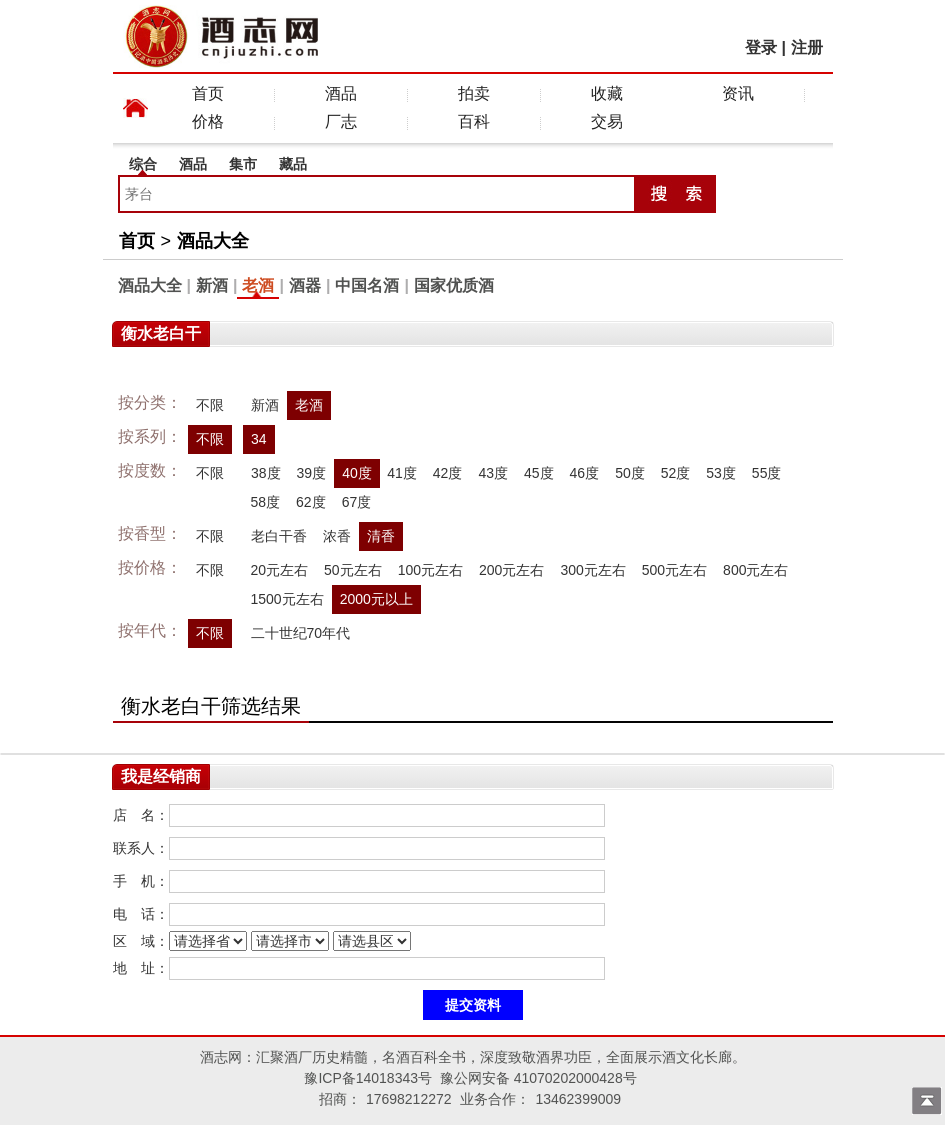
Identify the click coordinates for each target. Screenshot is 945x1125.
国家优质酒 (454, 285)
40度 (357, 473)
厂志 (341, 121)
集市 (243, 164)
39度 (311, 473)
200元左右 (511, 570)
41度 (402, 473)
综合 (143, 164)
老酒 (258, 285)
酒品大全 (213, 241)
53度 (721, 473)
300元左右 (592, 570)
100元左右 (430, 570)
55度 (767, 473)
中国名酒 (367, 285)
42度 (448, 473)
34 (259, 439)
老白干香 (279, 536)
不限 (210, 405)
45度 (539, 473)
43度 (493, 473)
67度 (357, 502)
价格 (208, 121)
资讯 (738, 93)
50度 (630, 473)
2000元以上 (376, 599)
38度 (266, 473)
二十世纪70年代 (301, 633)
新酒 (212, 285)
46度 (585, 473)
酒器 (305, 285)
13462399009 (578, 1099)
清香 (381, 536)
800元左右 (755, 570)
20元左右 (280, 570)
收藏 (607, 93)
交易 (607, 121)
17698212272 (409, 1099)
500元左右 (674, 570)
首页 (208, 93)
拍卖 (474, 93)
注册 (807, 47)
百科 (474, 121)
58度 (266, 502)
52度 (676, 473)
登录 (761, 47)
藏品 (293, 164)
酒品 (341, 93)
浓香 (337, 536)
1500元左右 (287, 599)
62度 (311, 502)
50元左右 (353, 570)
